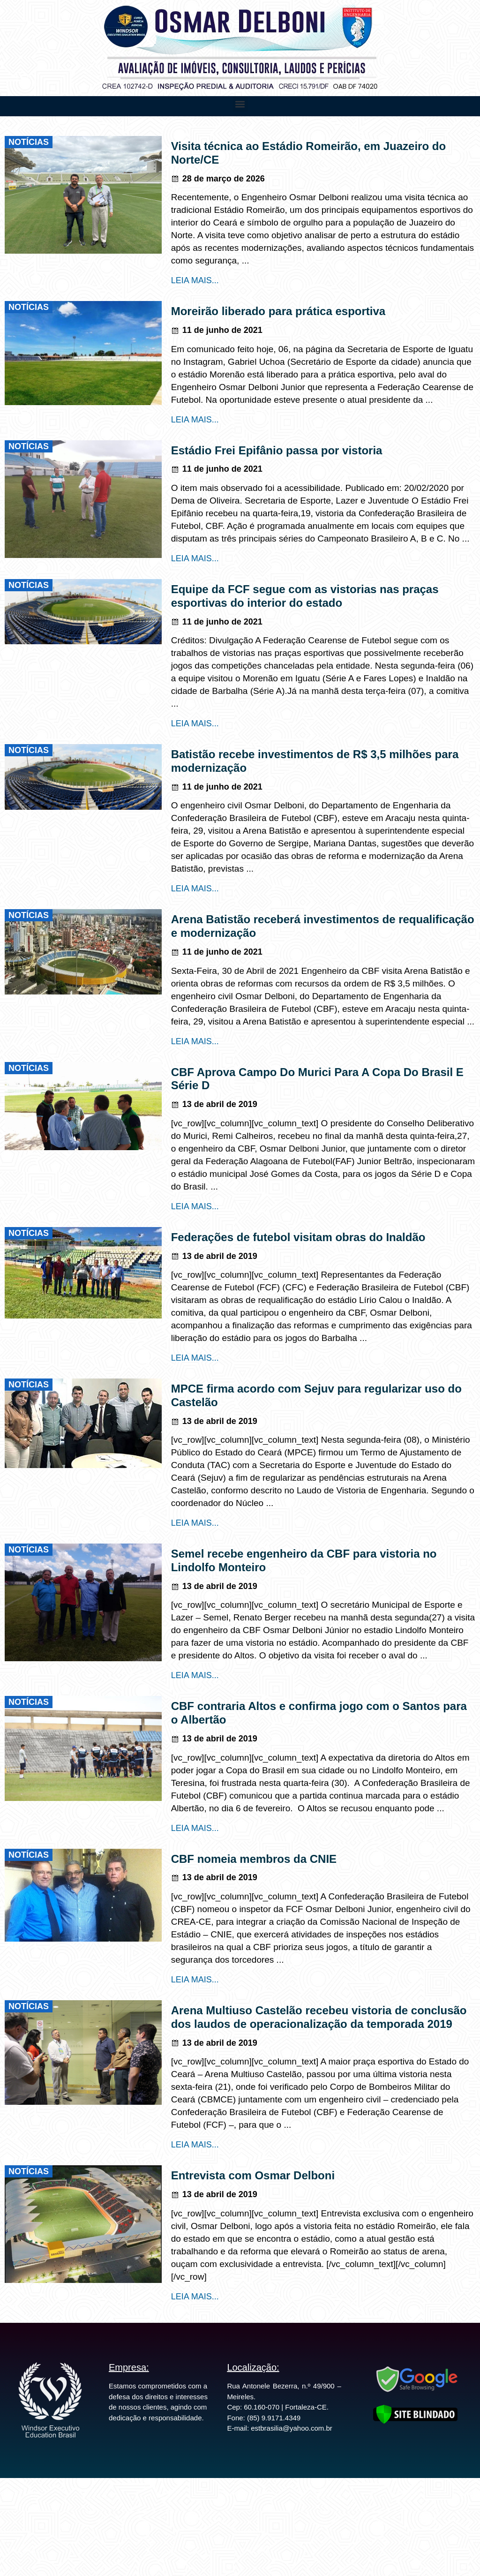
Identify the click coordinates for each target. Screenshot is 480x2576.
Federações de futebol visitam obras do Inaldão (298, 1237)
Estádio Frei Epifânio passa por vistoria (276, 450)
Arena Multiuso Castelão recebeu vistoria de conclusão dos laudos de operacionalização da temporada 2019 (319, 2017)
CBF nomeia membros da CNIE (254, 1859)
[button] (240, 104)
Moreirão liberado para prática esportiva (278, 311)
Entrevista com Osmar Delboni (253, 2175)
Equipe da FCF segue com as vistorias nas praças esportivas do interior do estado (305, 596)
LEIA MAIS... (195, 280)
